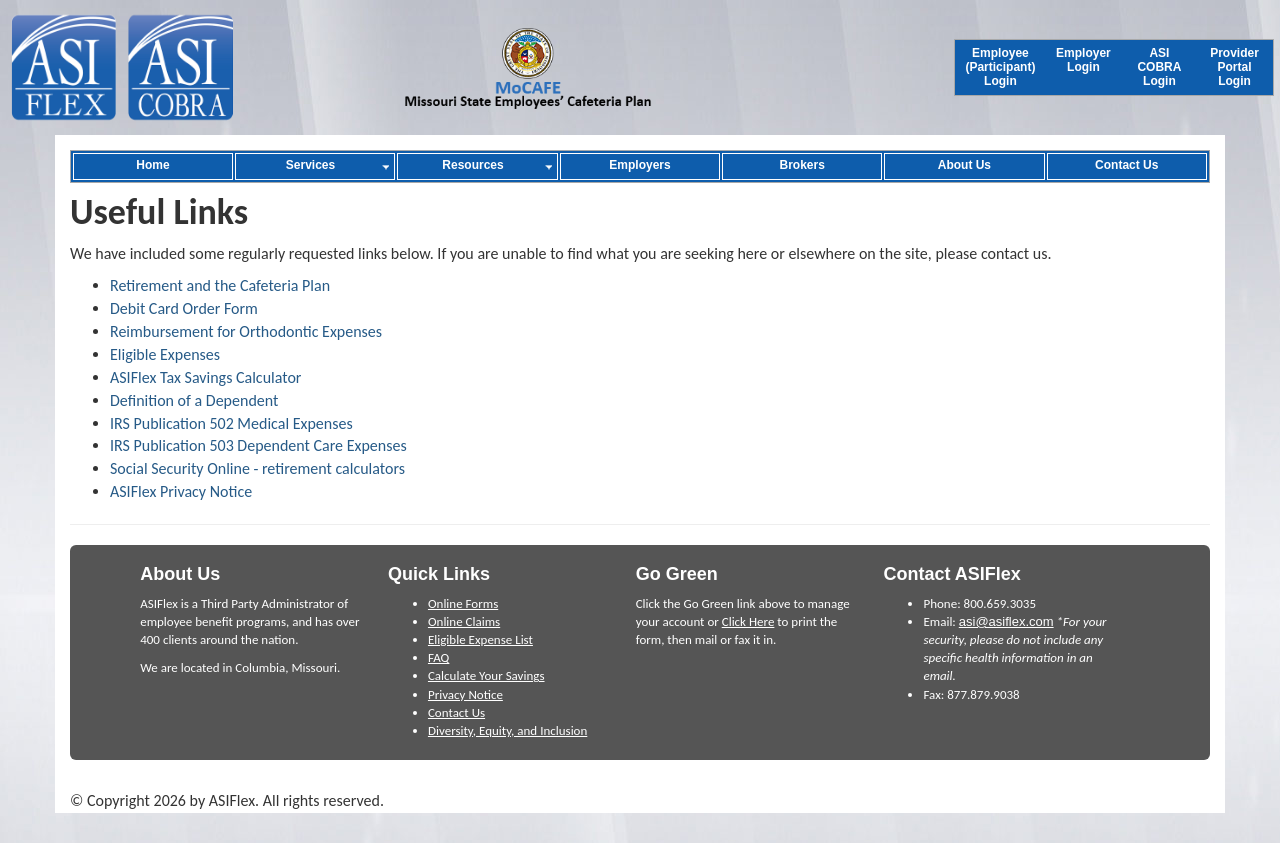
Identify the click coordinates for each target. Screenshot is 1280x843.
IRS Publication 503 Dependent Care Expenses (258, 445)
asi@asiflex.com (1006, 621)
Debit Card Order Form (184, 308)
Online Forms (463, 603)
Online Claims (464, 621)
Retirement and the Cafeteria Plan (220, 285)
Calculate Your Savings (486, 675)
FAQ (438, 657)
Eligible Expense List (480, 639)
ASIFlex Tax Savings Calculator (205, 377)
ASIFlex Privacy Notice (181, 491)
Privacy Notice (465, 694)
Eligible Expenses (165, 354)
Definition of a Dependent (194, 400)
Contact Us (456, 712)
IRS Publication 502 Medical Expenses (231, 423)
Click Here (748, 621)
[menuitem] (1000, 67)
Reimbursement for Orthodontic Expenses (246, 331)
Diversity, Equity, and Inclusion (507, 730)
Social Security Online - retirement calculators (257, 468)
